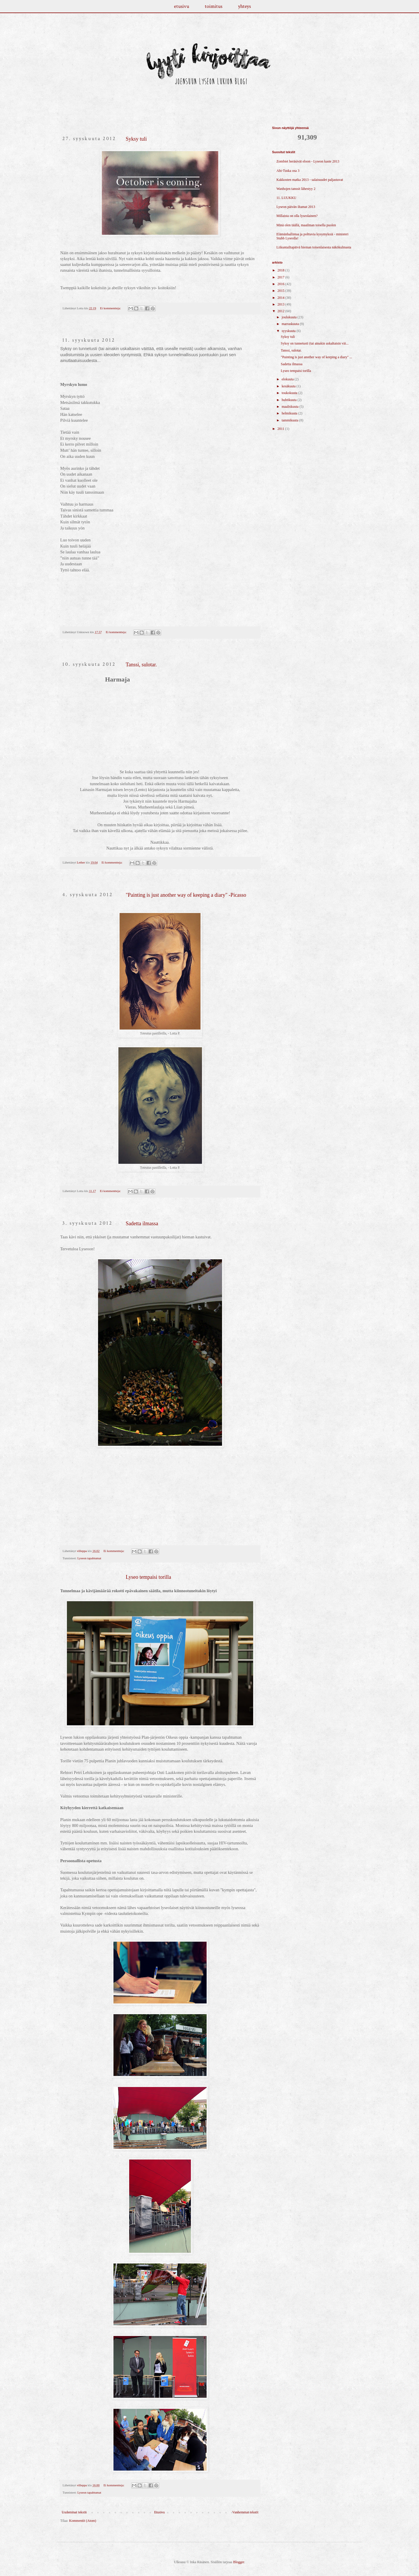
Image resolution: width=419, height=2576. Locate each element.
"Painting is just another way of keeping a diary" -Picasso (186, 895)
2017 (281, 277)
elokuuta (288, 379)
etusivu (181, 6)
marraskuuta (291, 324)
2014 (281, 298)
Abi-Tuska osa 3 (287, 171)
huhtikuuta (289, 400)
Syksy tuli (136, 139)
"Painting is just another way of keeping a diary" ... (316, 357)
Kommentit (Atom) (82, 2521)
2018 (281, 270)
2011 (281, 429)
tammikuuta (290, 420)
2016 (281, 284)
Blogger (238, 2562)
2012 (281, 311)
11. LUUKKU (286, 198)
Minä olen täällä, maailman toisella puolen (306, 225)
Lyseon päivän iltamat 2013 (295, 207)
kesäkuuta (289, 386)
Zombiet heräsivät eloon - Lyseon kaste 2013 (307, 161)
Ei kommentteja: (111, 308)
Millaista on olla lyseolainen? (297, 216)
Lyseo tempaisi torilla (148, 1577)
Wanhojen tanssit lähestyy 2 (295, 189)
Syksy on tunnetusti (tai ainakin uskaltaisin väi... (315, 343)
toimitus (213, 6)
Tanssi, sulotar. (141, 665)
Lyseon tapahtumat (89, 1558)
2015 (281, 291)
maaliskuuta (290, 407)
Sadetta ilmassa (142, 1223)
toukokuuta (290, 393)
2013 (281, 304)
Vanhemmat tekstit (245, 2512)
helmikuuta (290, 413)
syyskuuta (289, 331)
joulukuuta (289, 317)
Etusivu (159, 2512)
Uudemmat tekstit (74, 2512)
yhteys (244, 6)
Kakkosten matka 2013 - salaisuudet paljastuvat (309, 180)
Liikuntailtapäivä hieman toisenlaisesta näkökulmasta (313, 247)
